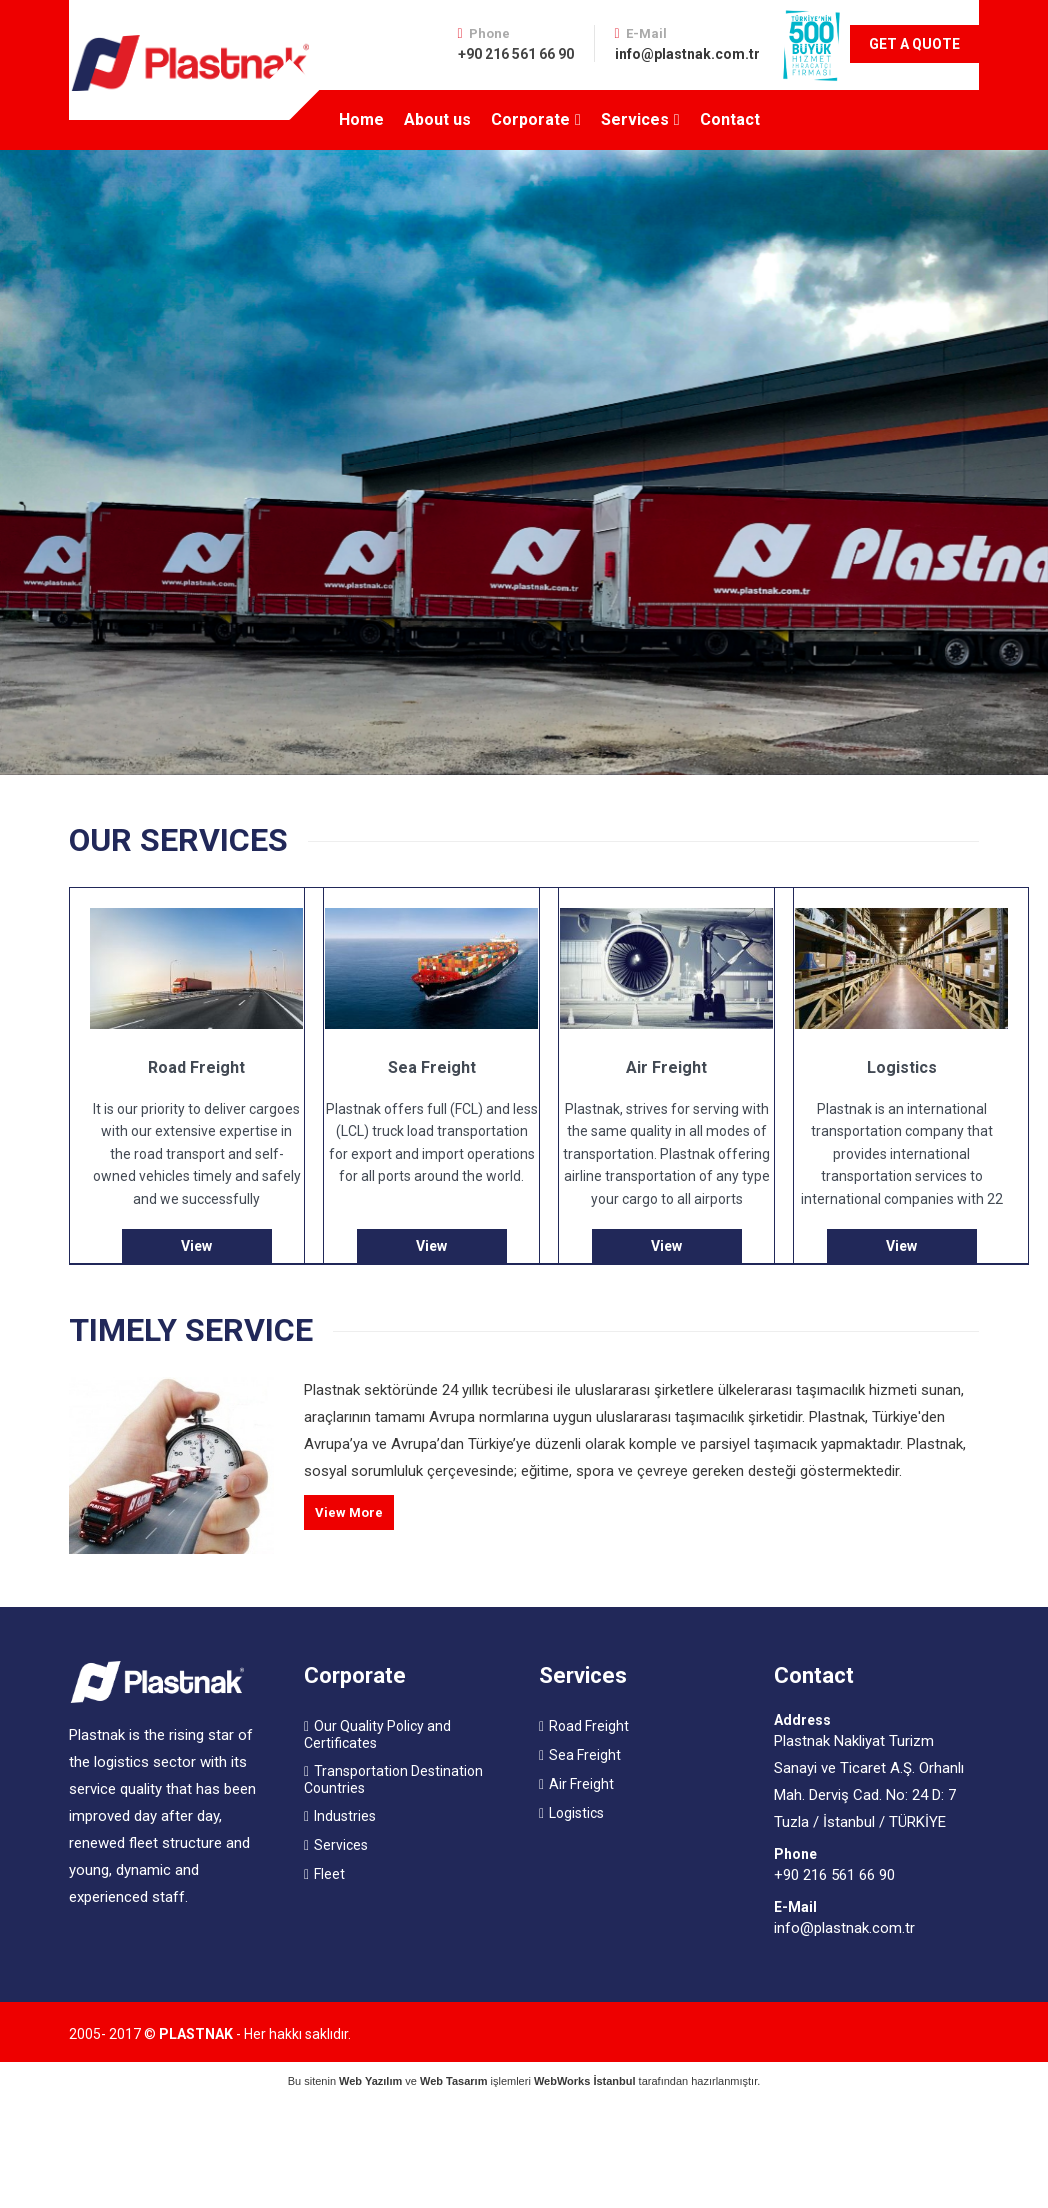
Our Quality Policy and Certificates (377, 1734)
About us (437, 119)
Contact (730, 119)
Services (635, 119)
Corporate (530, 119)
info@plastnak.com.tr (687, 54)
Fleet (329, 1874)
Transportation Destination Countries (393, 1779)
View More (349, 1512)
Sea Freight (585, 1755)
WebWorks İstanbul (585, 2081)
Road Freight (589, 1726)
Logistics (576, 1813)
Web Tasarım (453, 2081)
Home (361, 119)
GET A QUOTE (914, 44)
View (196, 1246)
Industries (345, 1816)
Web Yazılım (370, 2081)
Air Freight (581, 1784)
